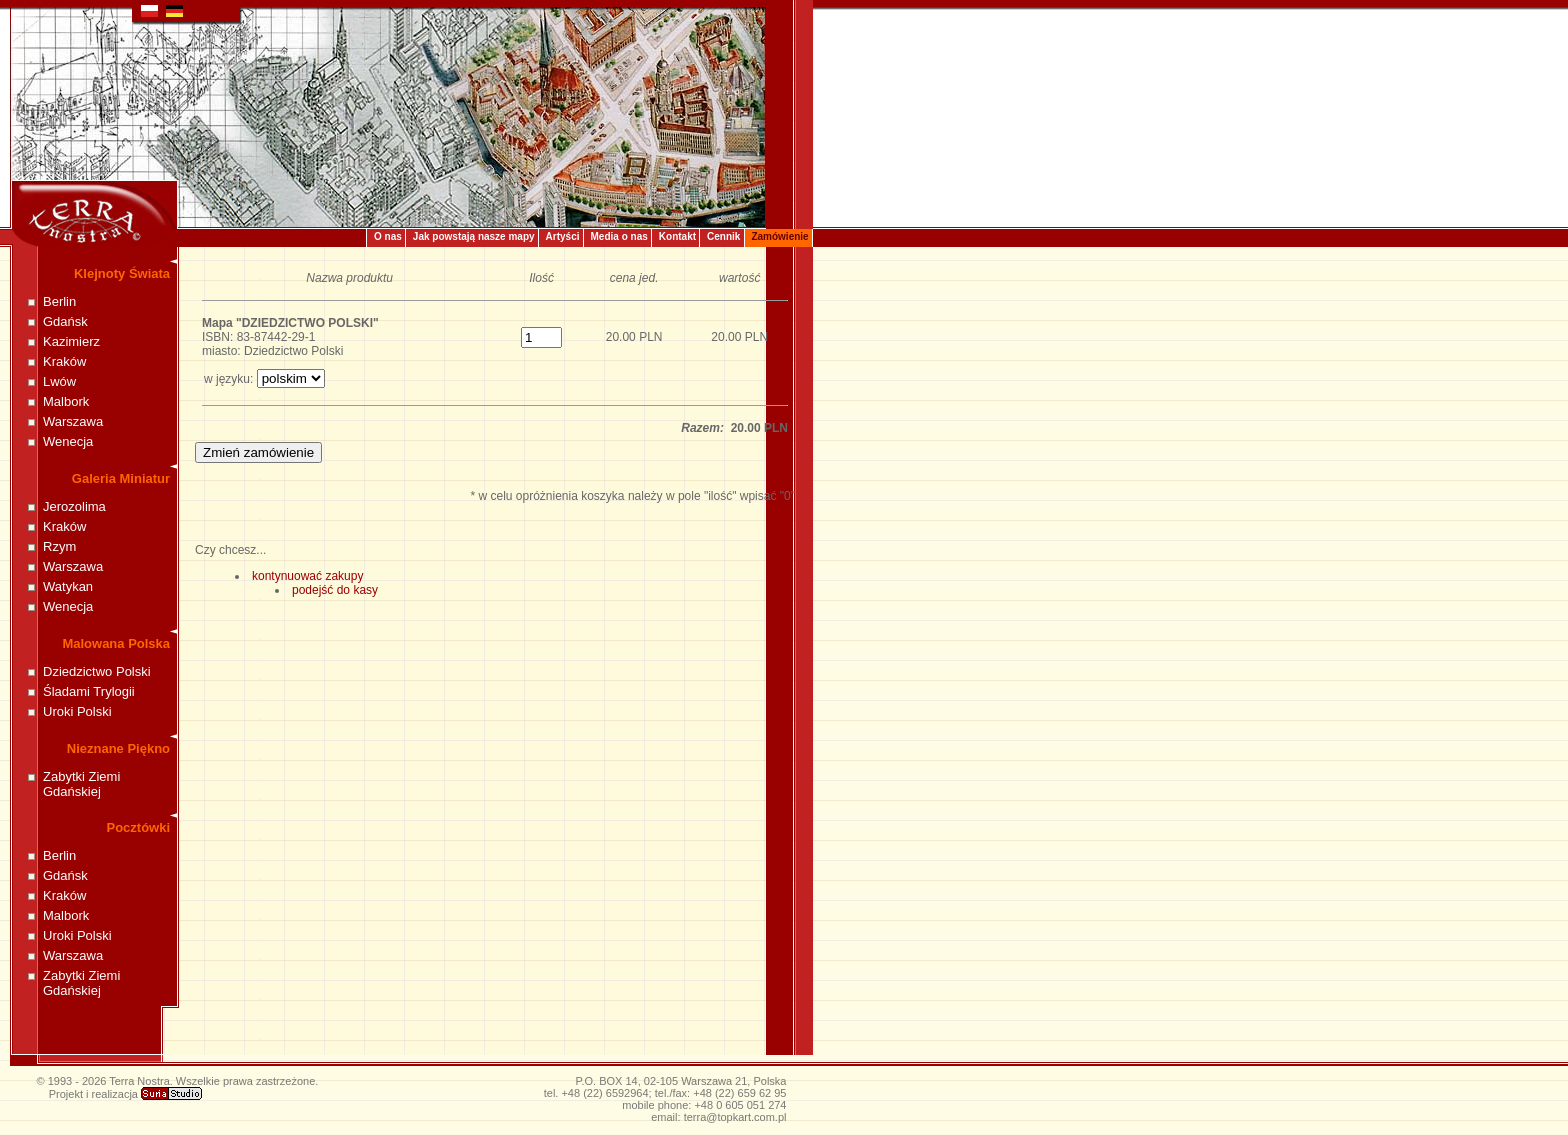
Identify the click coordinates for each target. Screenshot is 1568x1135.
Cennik (723, 236)
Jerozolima (74, 506)
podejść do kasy (335, 590)
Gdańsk (65, 321)
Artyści (563, 236)
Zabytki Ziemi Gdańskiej (81, 784)
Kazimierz (71, 341)
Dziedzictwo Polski (97, 671)
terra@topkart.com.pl (735, 1117)
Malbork (66, 401)
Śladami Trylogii (89, 691)
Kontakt (677, 236)
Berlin (59, 301)
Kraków (64, 361)
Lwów (59, 381)
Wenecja (68, 441)
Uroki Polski (77, 711)
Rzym (59, 546)
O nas (388, 236)
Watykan (68, 586)
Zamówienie (779, 236)
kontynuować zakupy (307, 576)
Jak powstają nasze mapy (474, 236)
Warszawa (73, 421)
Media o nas (619, 236)
